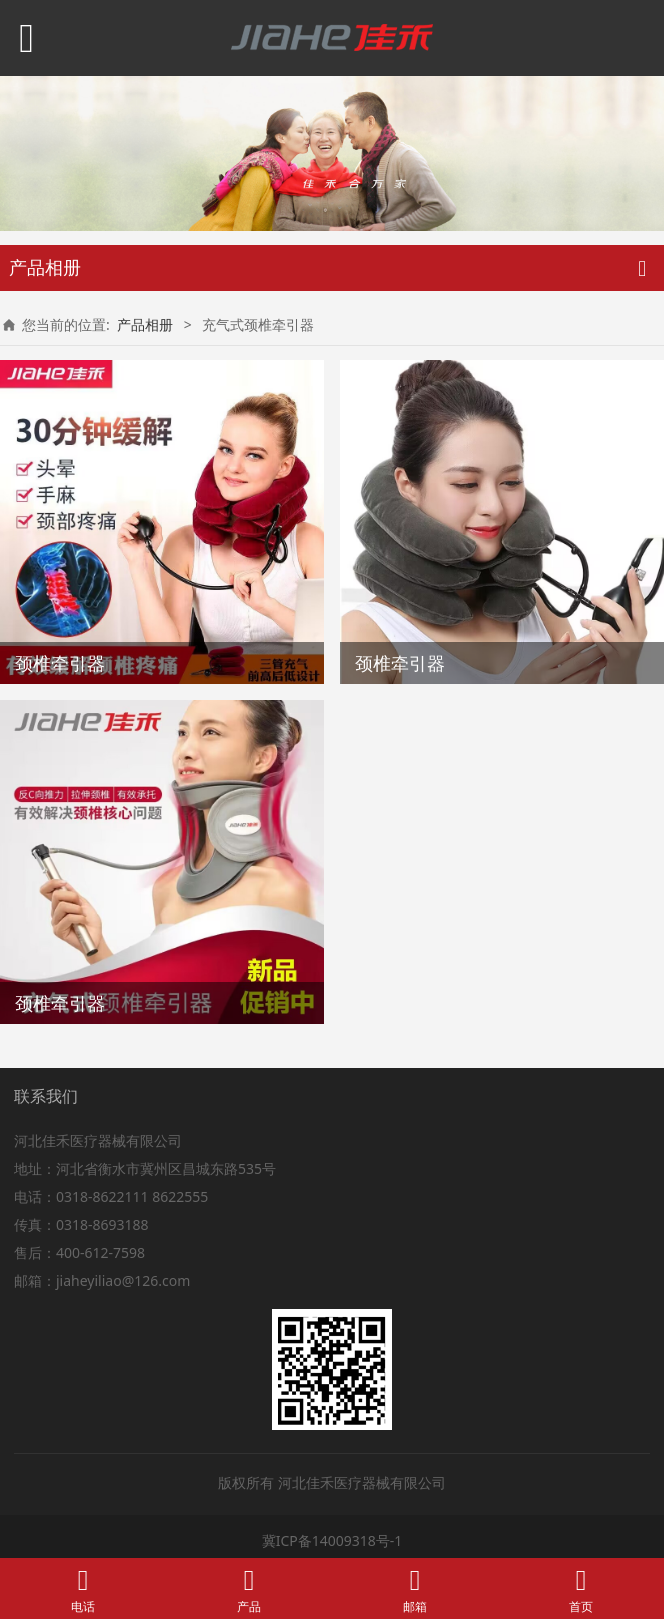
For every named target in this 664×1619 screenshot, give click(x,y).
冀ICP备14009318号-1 (332, 1540)
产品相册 (145, 324)
